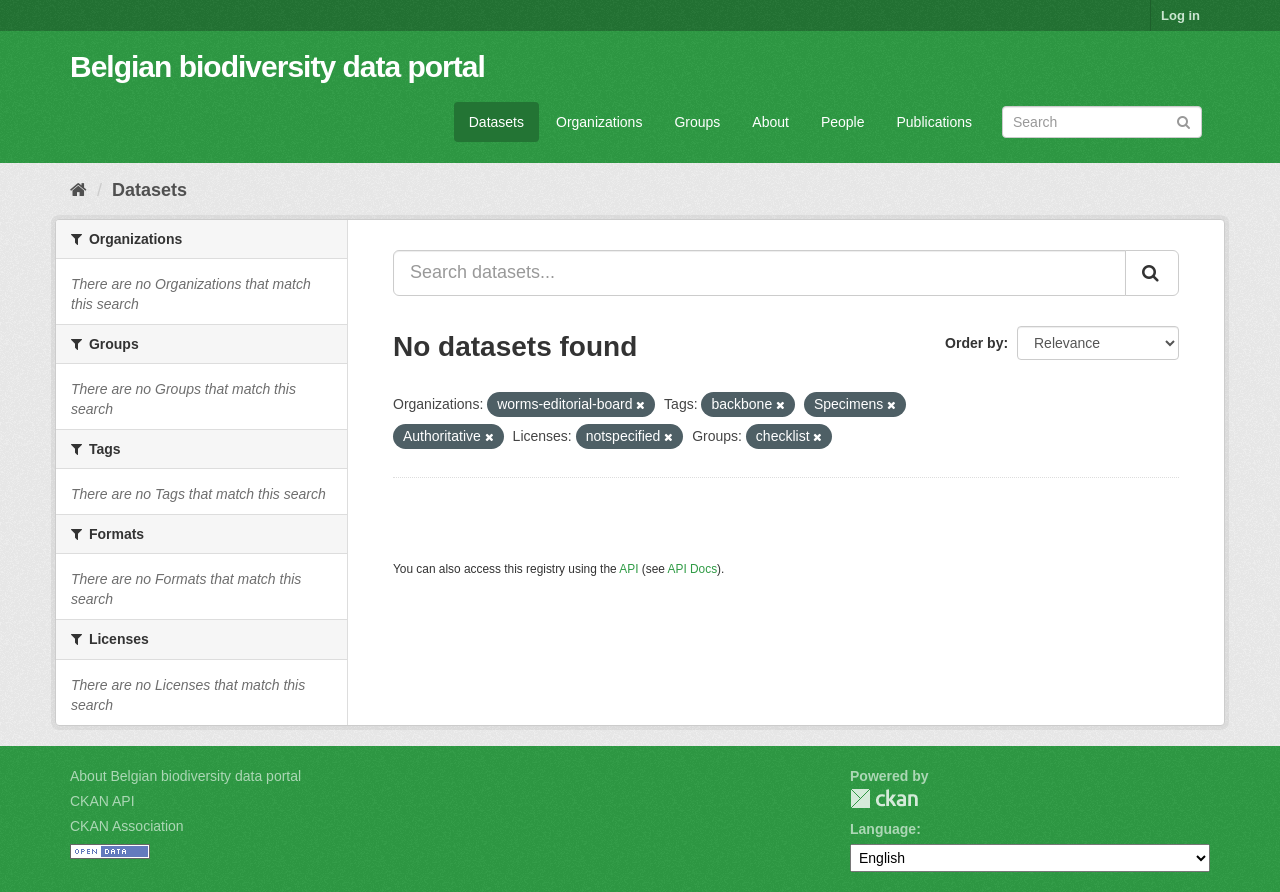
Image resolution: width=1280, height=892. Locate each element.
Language (883, 829)
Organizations (599, 122)
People (843, 122)
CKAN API (102, 801)
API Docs (693, 569)
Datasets (496, 122)
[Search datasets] (1102, 122)
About (770, 122)
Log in (1180, 15)
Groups (697, 122)
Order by (974, 343)
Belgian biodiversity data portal (277, 66)
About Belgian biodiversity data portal (185, 776)
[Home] (78, 190)
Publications (935, 122)
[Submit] (1183, 120)
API (628, 569)
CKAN (884, 798)
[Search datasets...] (759, 273)
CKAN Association (127, 826)
